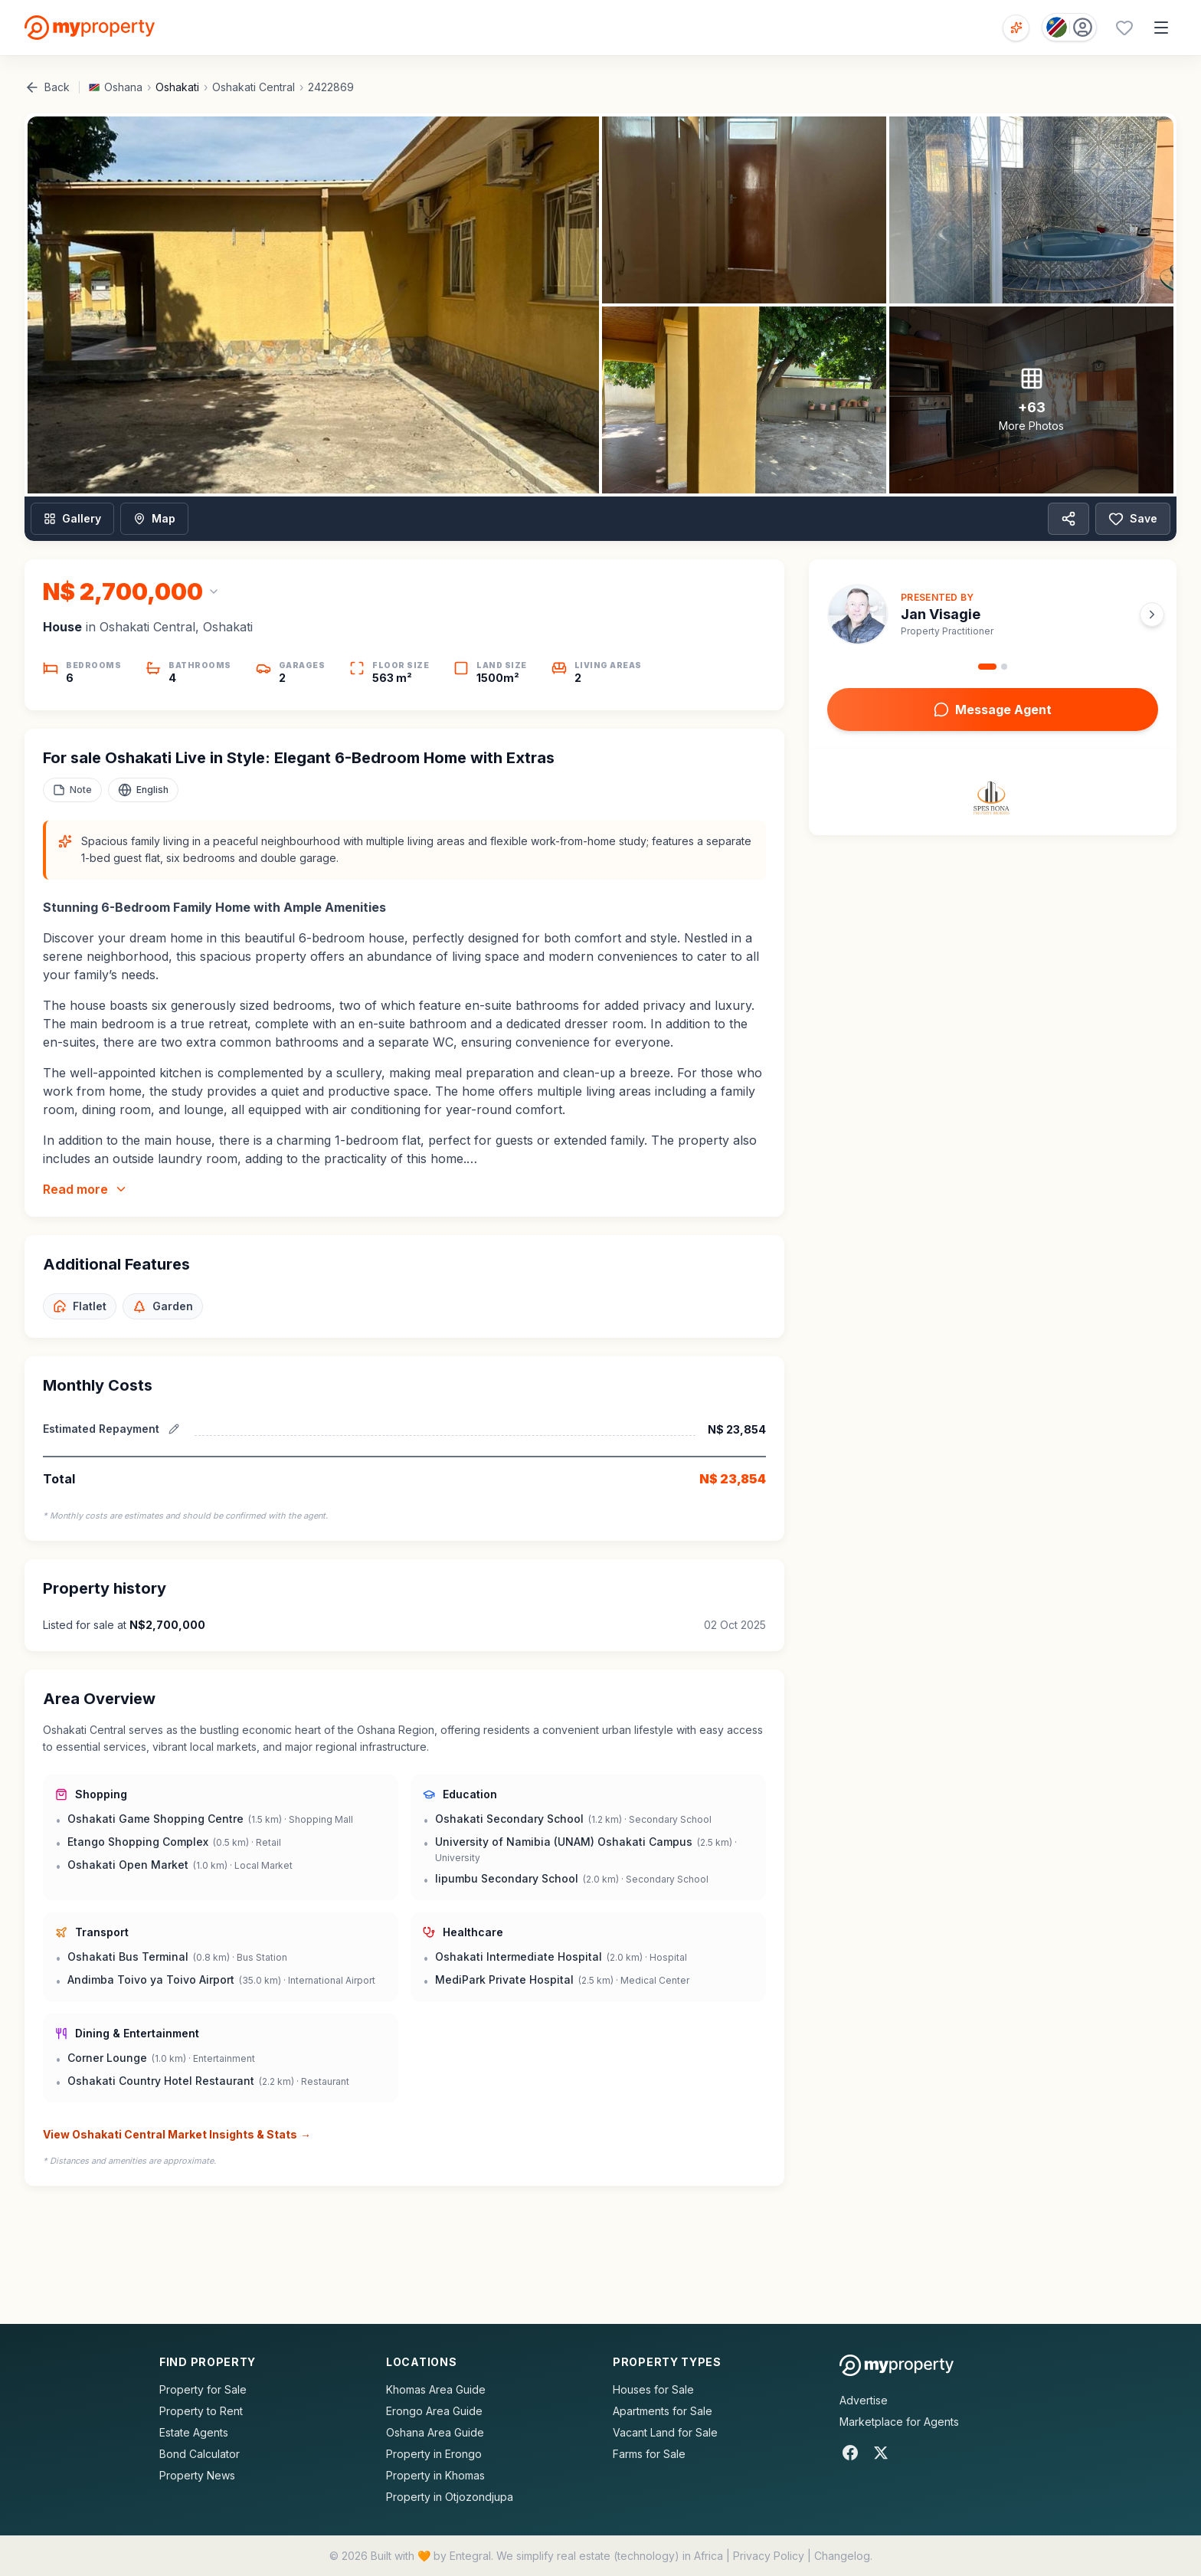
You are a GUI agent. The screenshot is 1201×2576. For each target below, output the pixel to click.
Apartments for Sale (662, 2410)
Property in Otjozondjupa (449, 2496)
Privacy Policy (768, 2555)
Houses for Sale (653, 2389)
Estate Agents (193, 2432)
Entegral (470, 2555)
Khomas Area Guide (436, 2389)
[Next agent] (1152, 614)
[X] (881, 2452)
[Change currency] (131, 591)
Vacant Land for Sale (665, 2432)
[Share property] (1068, 519)
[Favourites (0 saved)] (1124, 27)
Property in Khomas (435, 2475)
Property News (197, 2475)
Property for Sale (203, 2389)
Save (1132, 518)
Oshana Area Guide (435, 2432)
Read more (85, 1189)
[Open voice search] (1016, 28)
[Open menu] (1161, 27)
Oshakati (177, 86)
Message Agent (993, 709)
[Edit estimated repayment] (173, 1429)
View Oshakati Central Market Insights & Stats (177, 2134)
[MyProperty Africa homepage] (896, 2365)
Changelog (842, 2555)
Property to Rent (201, 2410)
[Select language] (143, 790)
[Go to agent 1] (987, 667)
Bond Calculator (199, 2453)
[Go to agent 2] (1004, 667)
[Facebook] (850, 2452)
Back (47, 87)
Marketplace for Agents (899, 2421)
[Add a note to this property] (72, 790)
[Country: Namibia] (1069, 27)
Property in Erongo (434, 2453)
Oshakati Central (253, 86)
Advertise (863, 2400)
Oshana (123, 86)
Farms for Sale (649, 2453)
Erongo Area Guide (434, 2410)
